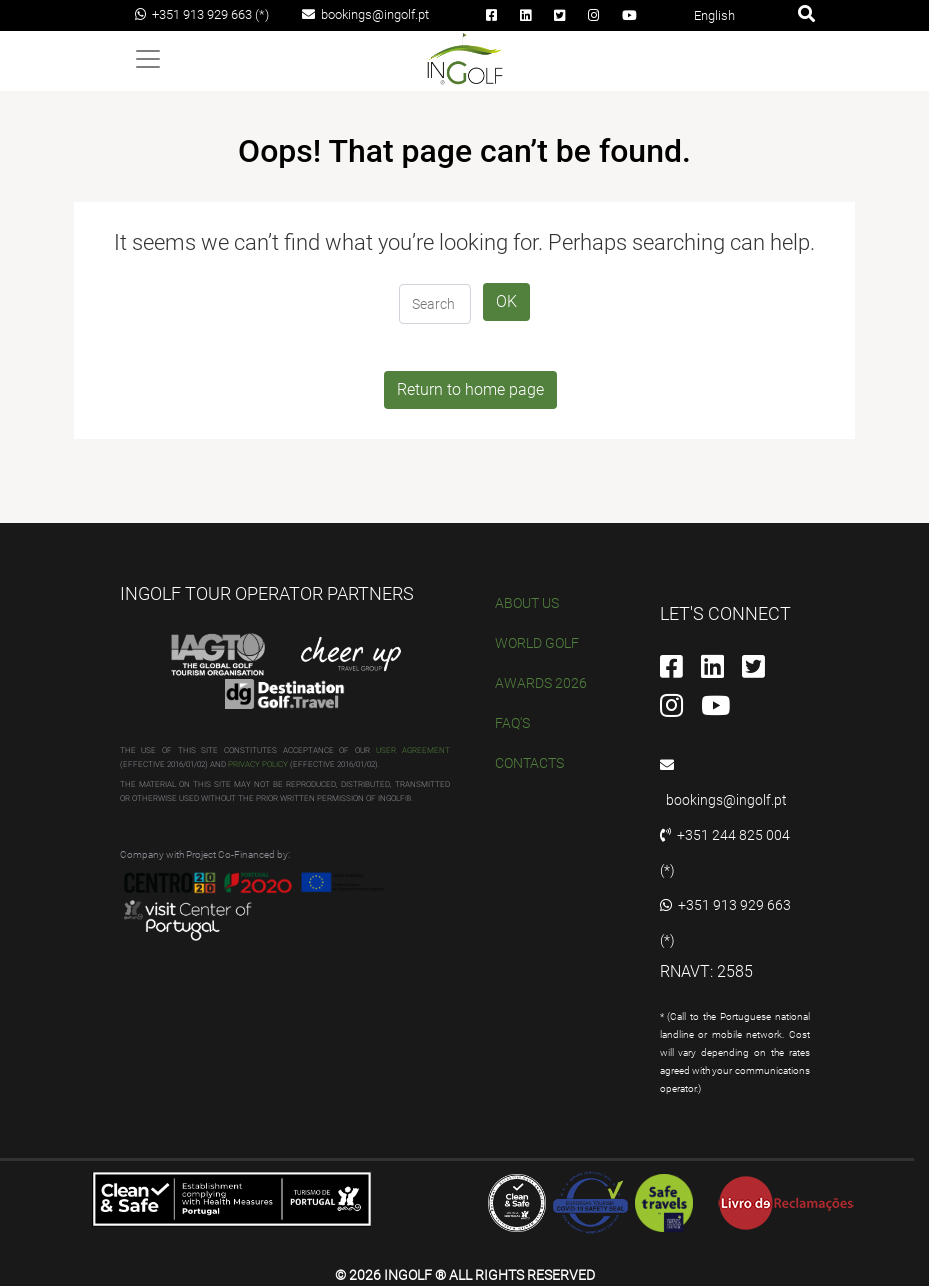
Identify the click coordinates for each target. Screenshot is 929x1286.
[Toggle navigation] (148, 59)
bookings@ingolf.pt (365, 14)
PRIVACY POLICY (258, 764)
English (714, 15)
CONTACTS (529, 763)
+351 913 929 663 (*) (202, 14)
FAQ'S (512, 723)
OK (506, 301)
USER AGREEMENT (413, 750)
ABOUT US (527, 603)
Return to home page (470, 389)
